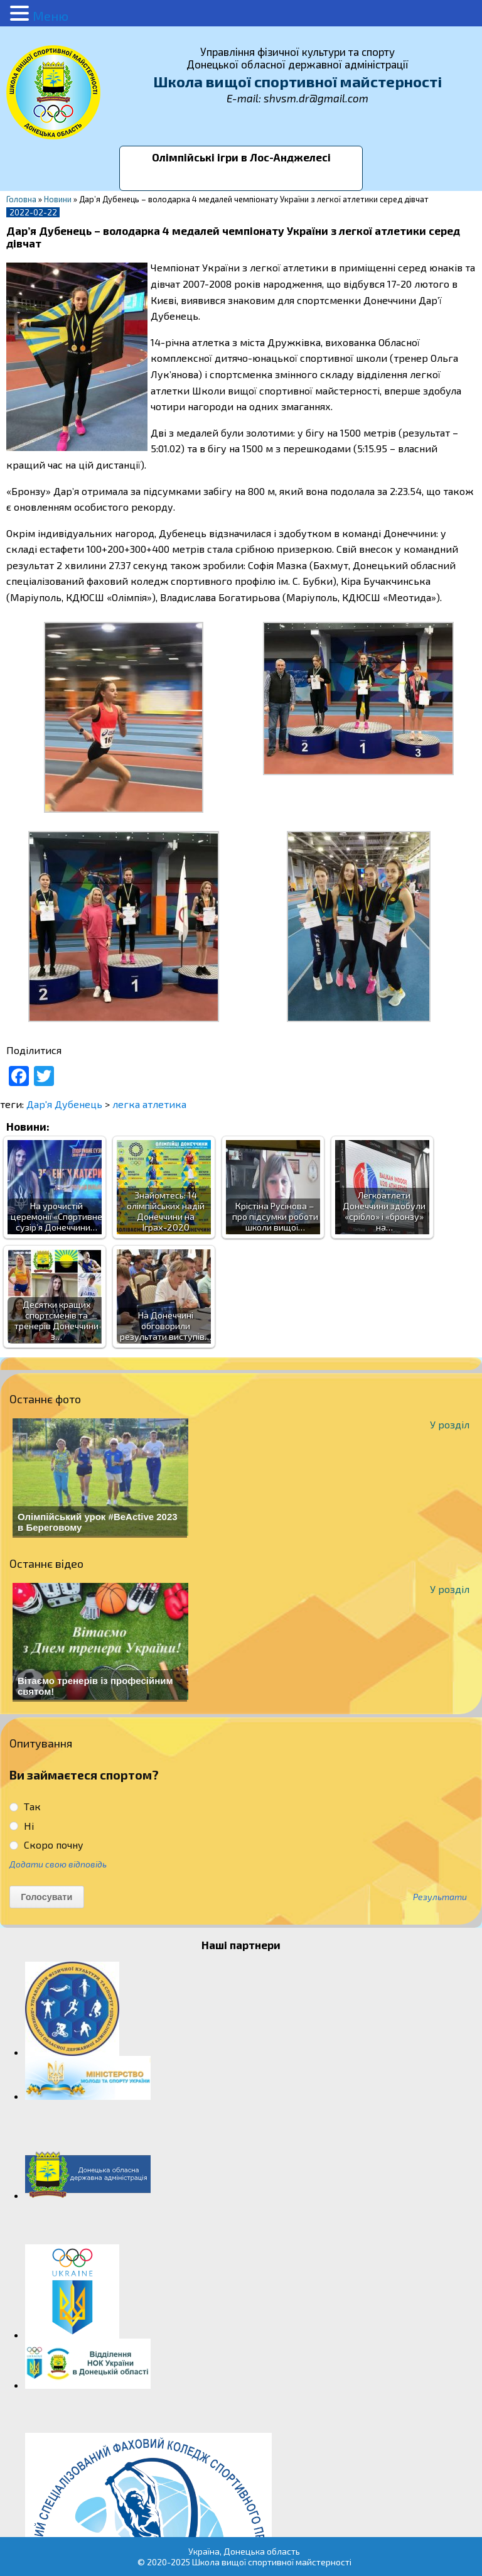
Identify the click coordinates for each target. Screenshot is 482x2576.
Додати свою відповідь (58, 1864)
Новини (58, 199)
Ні (21, 1826)
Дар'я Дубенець (64, 1104)
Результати (440, 1897)
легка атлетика (149, 1104)
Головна (21, 199)
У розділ (449, 1424)
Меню (50, 15)
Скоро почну (46, 1844)
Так (25, 1806)
